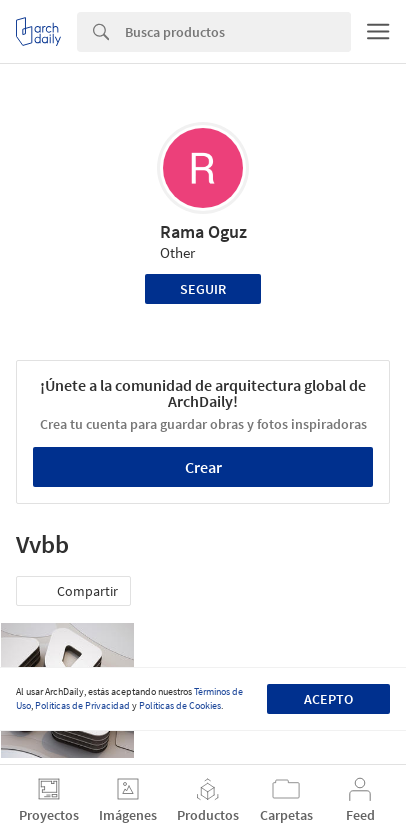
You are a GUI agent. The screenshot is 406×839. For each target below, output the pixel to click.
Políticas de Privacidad (82, 705)
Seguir (203, 289)
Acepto (328, 699)
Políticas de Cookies (180, 705)
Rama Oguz (203, 231)
